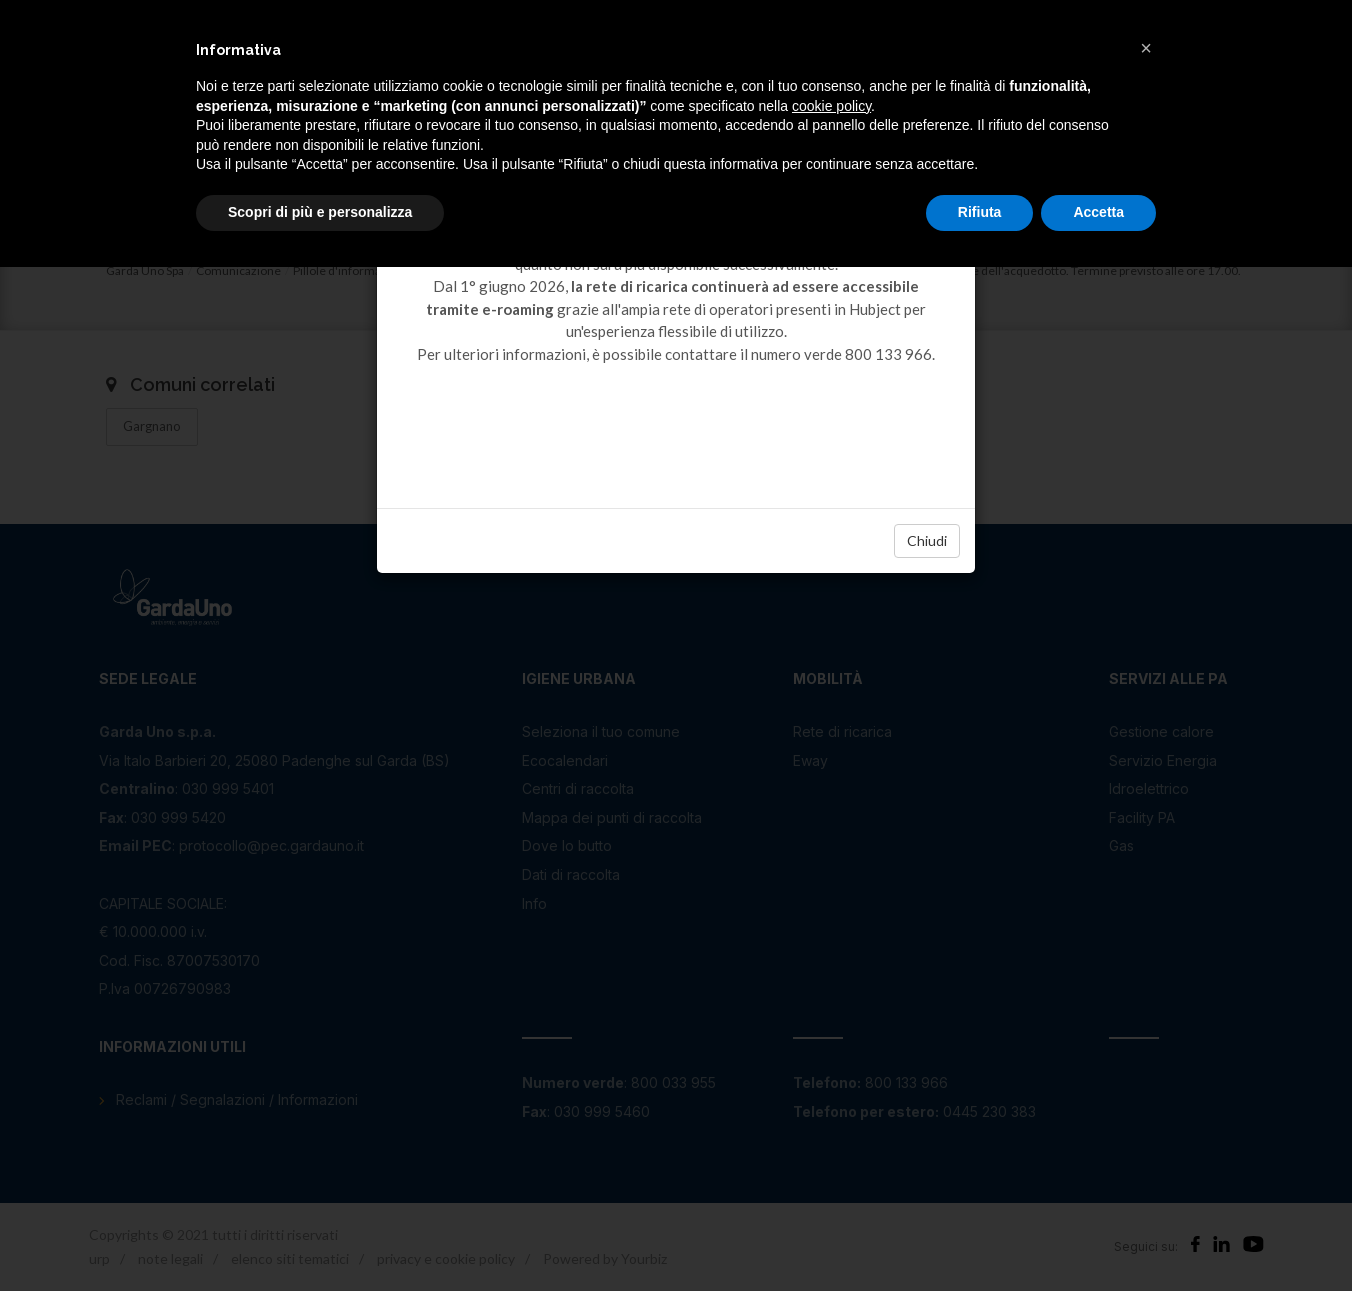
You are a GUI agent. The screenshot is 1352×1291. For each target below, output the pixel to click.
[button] (1146, 48)
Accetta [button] (1098, 212)
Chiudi (927, 540)
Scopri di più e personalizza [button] (320, 212)
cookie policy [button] (831, 106)
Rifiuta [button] (980, 212)
